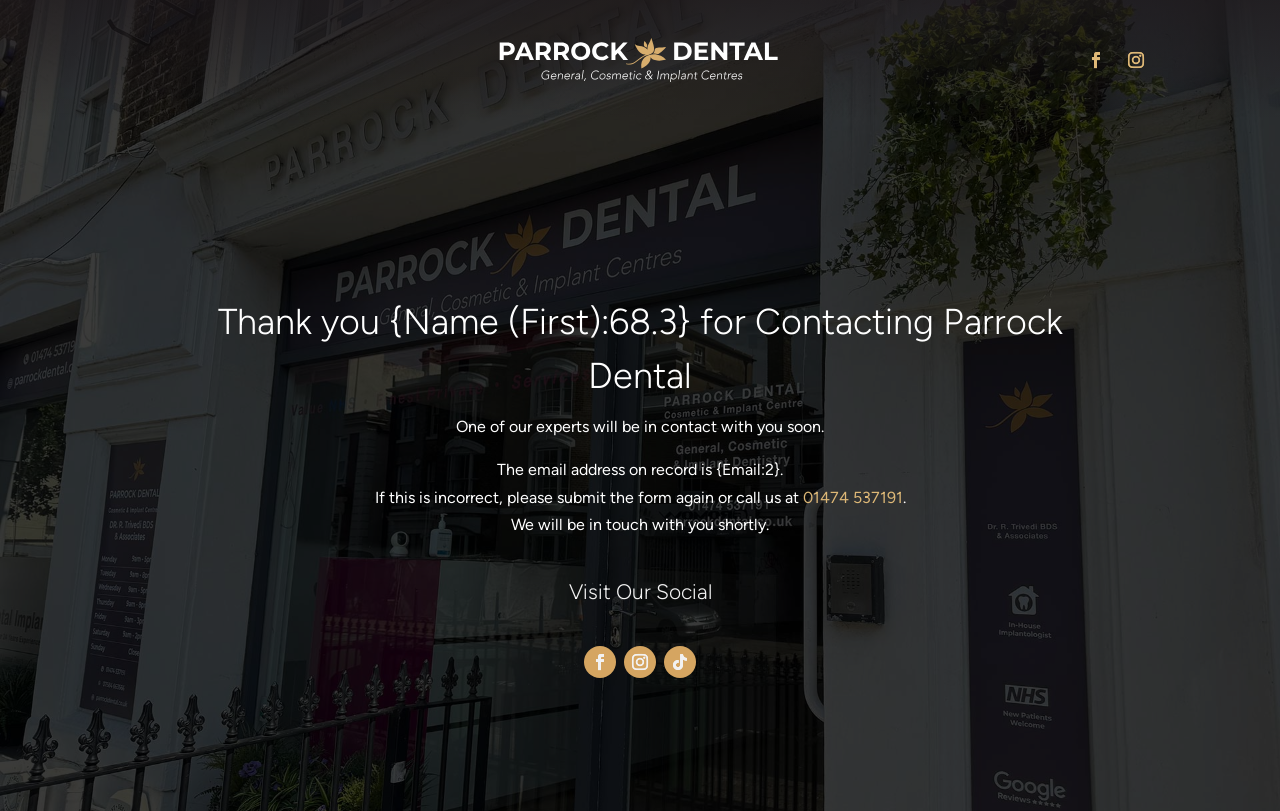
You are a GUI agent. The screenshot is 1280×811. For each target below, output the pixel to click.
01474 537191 (853, 497)
